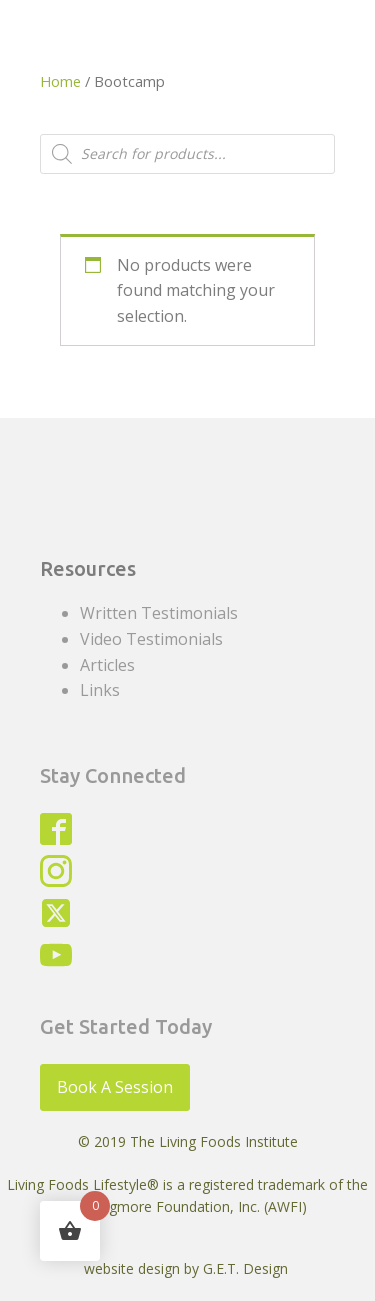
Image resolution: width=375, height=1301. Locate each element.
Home (60, 81)
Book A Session (115, 1087)
